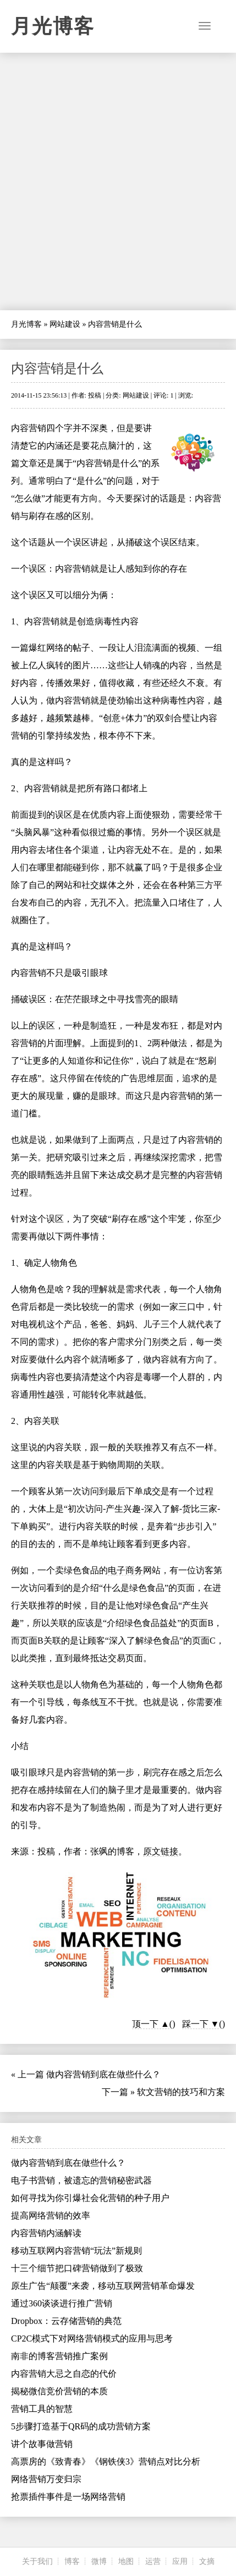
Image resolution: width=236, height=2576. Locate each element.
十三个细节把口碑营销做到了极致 (77, 2268)
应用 (180, 2561)
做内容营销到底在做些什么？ (103, 2074)
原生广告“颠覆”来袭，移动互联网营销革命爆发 (103, 2285)
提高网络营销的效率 (50, 2215)
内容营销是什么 (57, 368)
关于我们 (37, 2561)
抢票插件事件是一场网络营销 (68, 2496)
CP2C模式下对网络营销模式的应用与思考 (92, 2338)
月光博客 (53, 26)
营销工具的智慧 (42, 2408)
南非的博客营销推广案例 (59, 2356)
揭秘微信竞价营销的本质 (59, 2391)
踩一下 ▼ (200, 2024)
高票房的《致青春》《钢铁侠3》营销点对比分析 (105, 2461)
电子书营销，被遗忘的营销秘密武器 (81, 2180)
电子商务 (125, 1570)
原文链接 (160, 1851)
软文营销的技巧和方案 (181, 2092)
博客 (72, 2561)
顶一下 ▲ (150, 2024)
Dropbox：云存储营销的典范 (66, 2321)
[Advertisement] (118, 181)
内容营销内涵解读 (46, 2233)
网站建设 (65, 324)
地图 (126, 2561)
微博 (99, 2561)
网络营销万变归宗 (46, 2479)
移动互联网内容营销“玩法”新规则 (76, 2250)
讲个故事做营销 (42, 2444)
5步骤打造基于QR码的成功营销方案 (81, 2426)
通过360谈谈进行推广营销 (61, 2303)
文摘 (207, 2561)
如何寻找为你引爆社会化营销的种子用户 (90, 2198)
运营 (153, 2561)
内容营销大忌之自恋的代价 (64, 2373)
